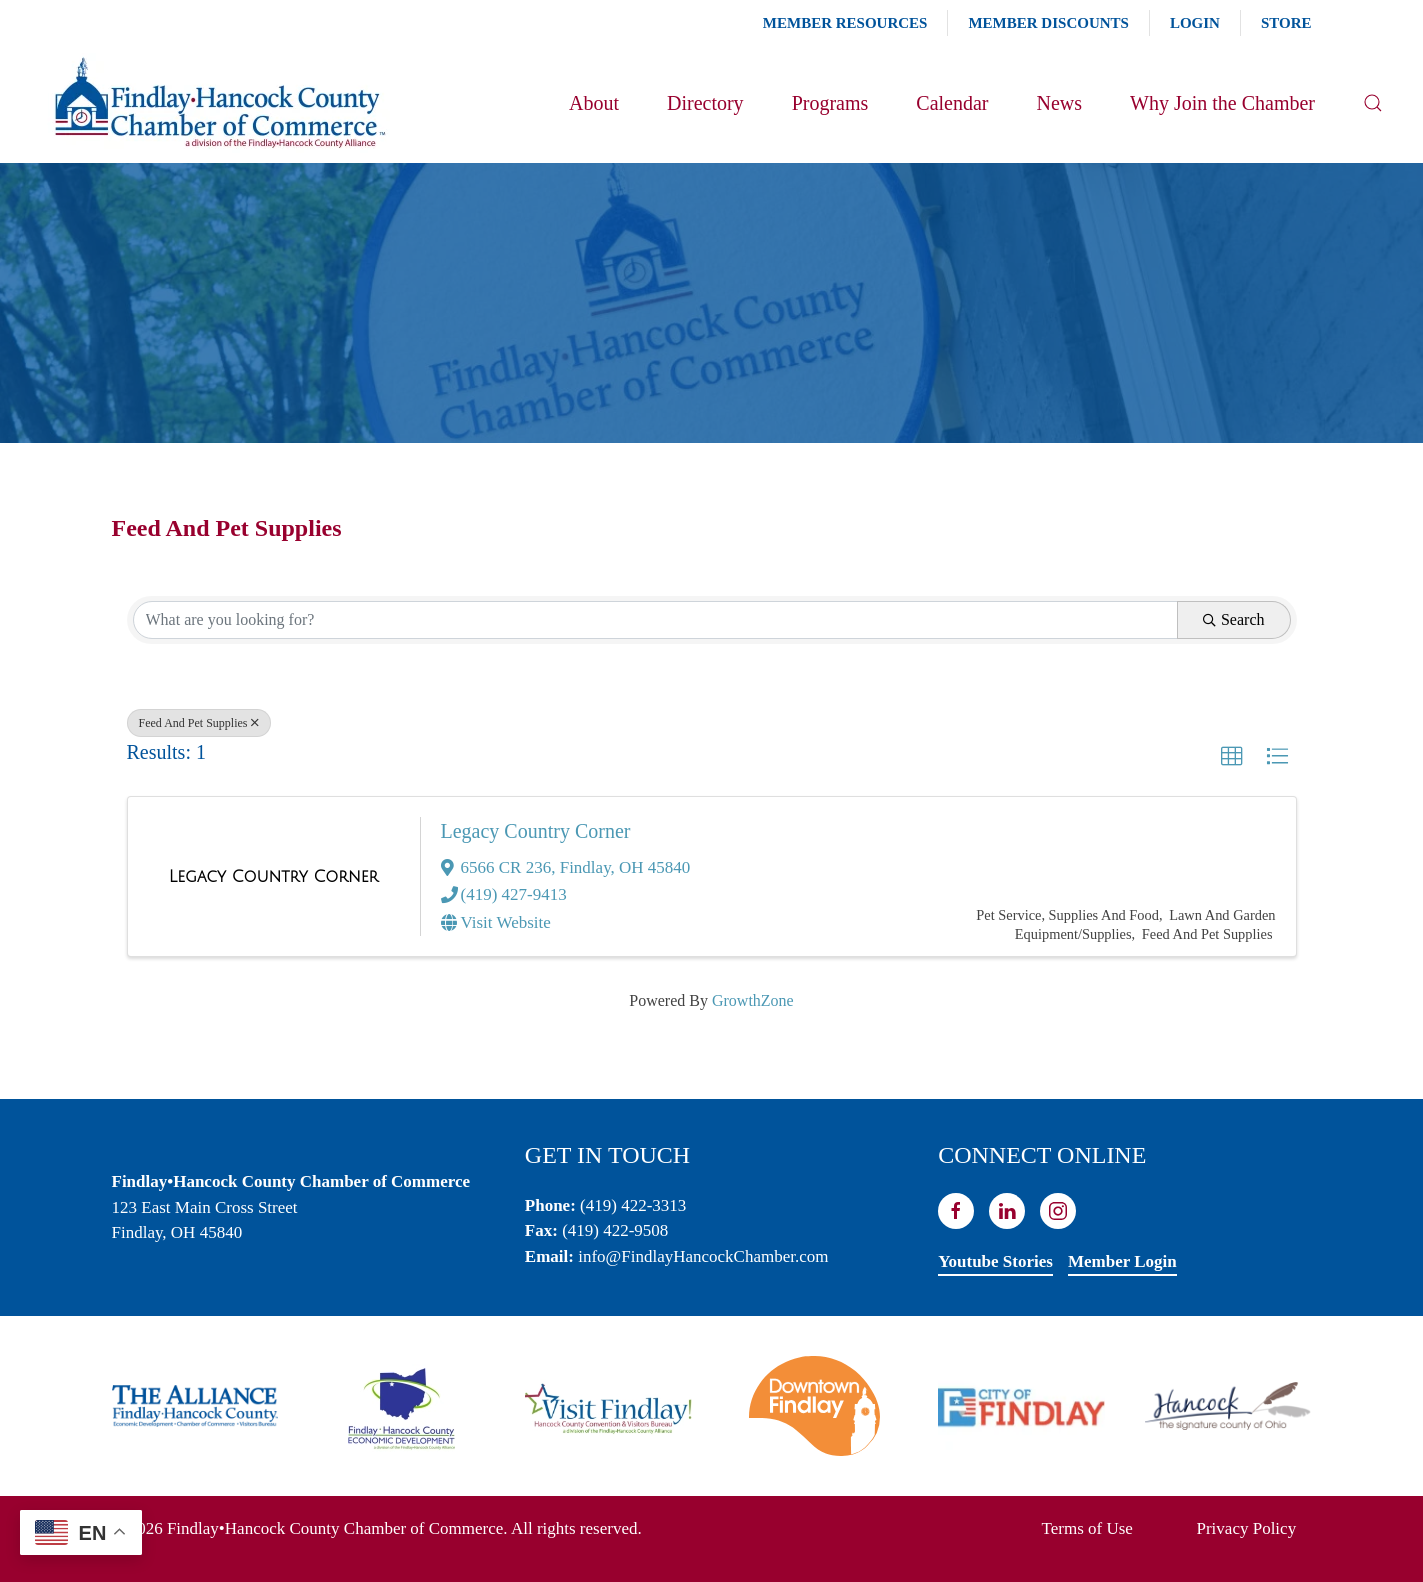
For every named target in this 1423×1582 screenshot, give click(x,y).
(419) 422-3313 (633, 1205)
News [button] (1059, 103)
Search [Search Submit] (1234, 619)
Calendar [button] (952, 103)
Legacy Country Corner (536, 831)
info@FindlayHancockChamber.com (703, 1256)
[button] (1373, 103)
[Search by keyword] (655, 620)
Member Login (1122, 1261)
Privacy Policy (1247, 1528)
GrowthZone (753, 1000)
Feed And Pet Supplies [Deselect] (199, 723)
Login (1195, 23)
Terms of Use (1087, 1528)
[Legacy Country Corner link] (274, 877)
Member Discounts (1048, 23)
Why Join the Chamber (1222, 103)
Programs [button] (830, 103)
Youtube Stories (995, 1261)
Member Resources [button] (845, 23)
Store (1286, 23)
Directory (705, 103)
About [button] (594, 103)
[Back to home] (218, 103)
